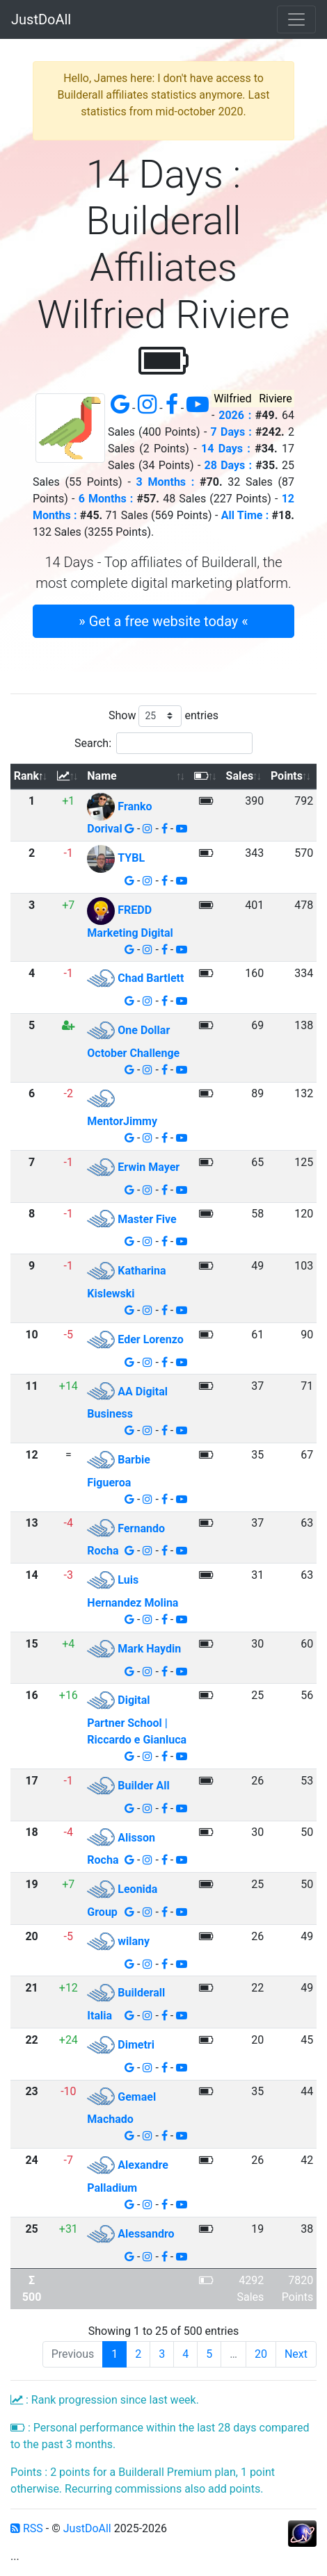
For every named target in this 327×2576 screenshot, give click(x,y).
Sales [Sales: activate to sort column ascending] (240, 775)
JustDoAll (41, 19)
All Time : (245, 515)
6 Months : (106, 498)
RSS (26, 2528)
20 (261, 2354)
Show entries (163, 716)
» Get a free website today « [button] (163, 621)
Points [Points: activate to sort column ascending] (287, 775)
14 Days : (225, 448)
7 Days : (231, 431)
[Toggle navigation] (296, 19)
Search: (163, 743)
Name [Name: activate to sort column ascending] (101, 775)
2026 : (234, 415)
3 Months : (165, 482)
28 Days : (228, 465)
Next (296, 2354)
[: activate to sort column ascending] (68, 776)
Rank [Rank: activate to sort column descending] (26, 775)
